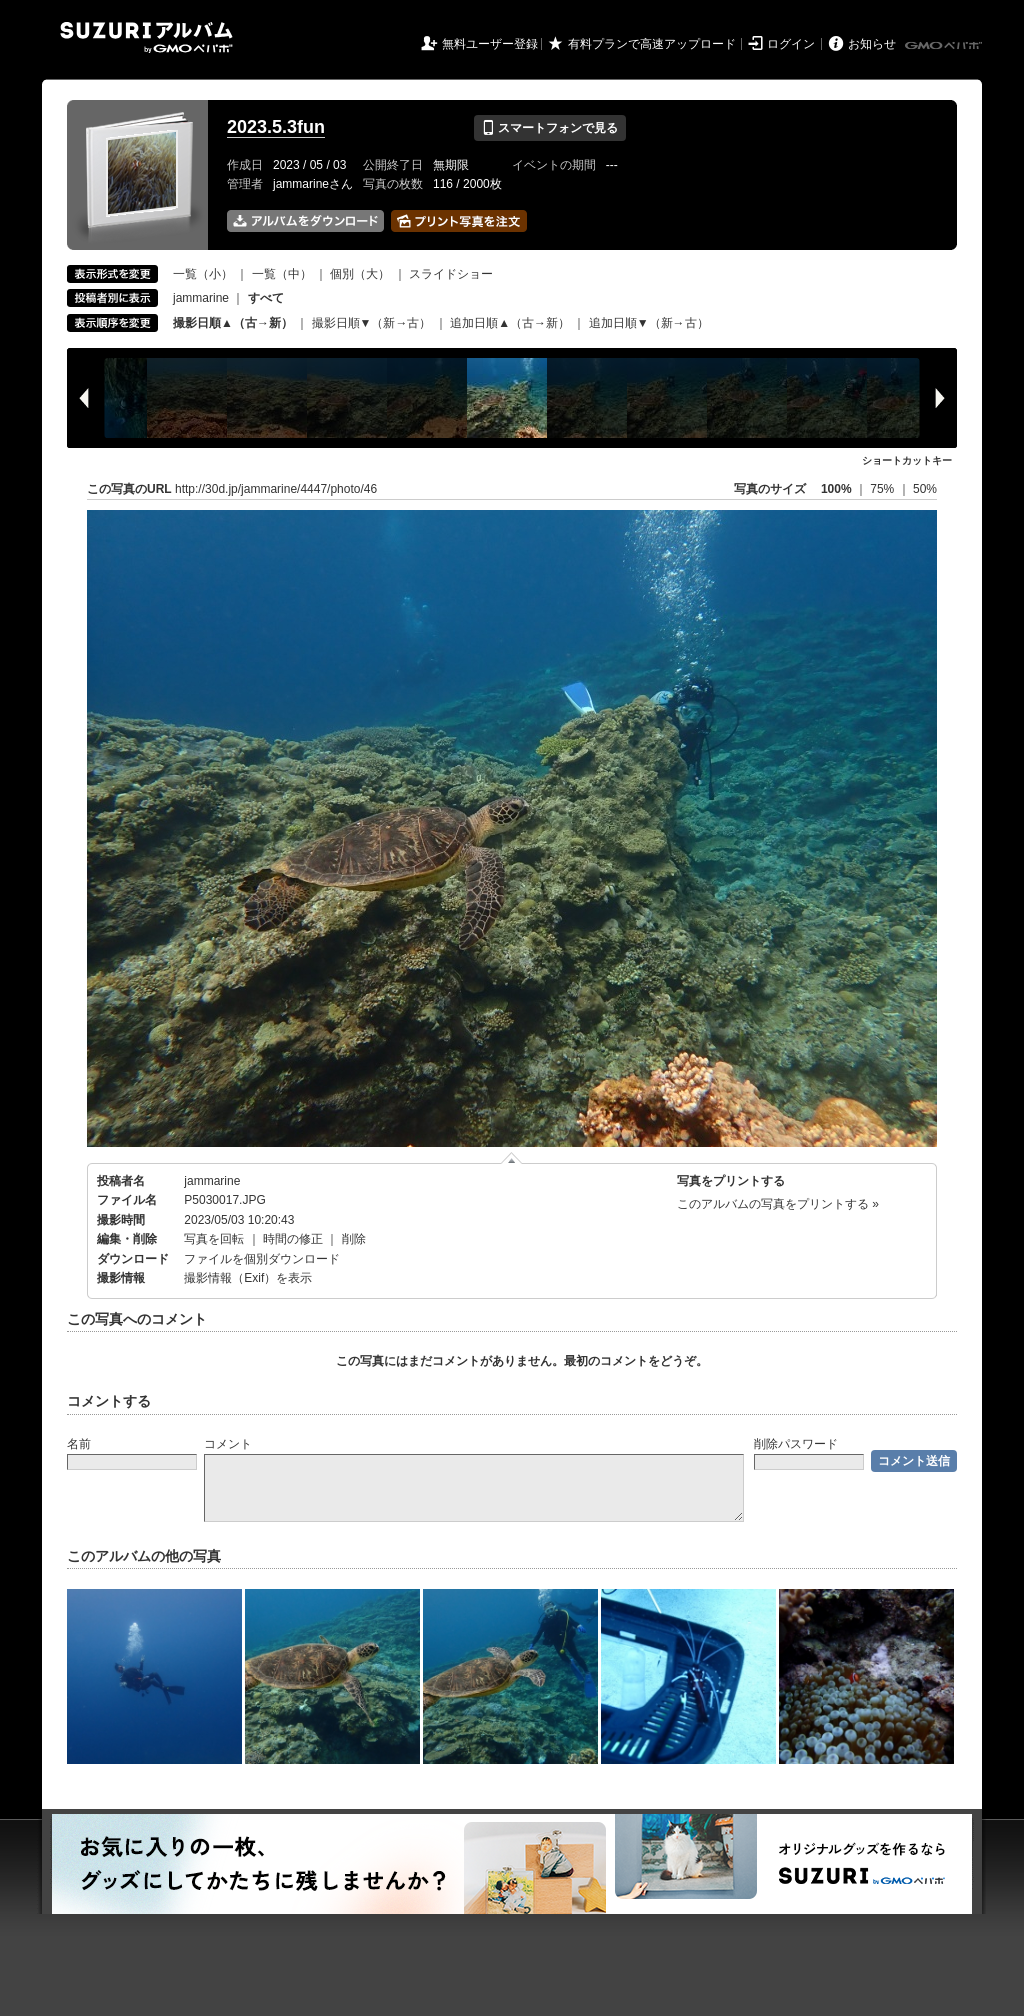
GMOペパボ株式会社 (945, 46)
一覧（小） (203, 274)
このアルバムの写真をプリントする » (778, 1204)
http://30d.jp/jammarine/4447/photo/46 (276, 489)
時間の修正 (293, 1239)
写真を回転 (214, 1239)
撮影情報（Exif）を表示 (248, 1278)
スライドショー (451, 274)
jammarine (201, 298)
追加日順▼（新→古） (649, 323)
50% (925, 489)
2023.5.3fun (276, 127)
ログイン (791, 44)
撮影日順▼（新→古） (372, 323)
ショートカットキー (907, 460)
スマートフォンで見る (549, 128)
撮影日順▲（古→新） (233, 323)
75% (883, 489)
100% (836, 489)
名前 (79, 1444)
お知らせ (872, 44)
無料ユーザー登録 (490, 44)
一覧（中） (282, 274)
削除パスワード (796, 1444)
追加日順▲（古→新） (510, 323)
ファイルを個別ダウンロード (262, 1259)
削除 (354, 1239)
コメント (228, 1444)
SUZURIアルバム (146, 37)
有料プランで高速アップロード (652, 44)
